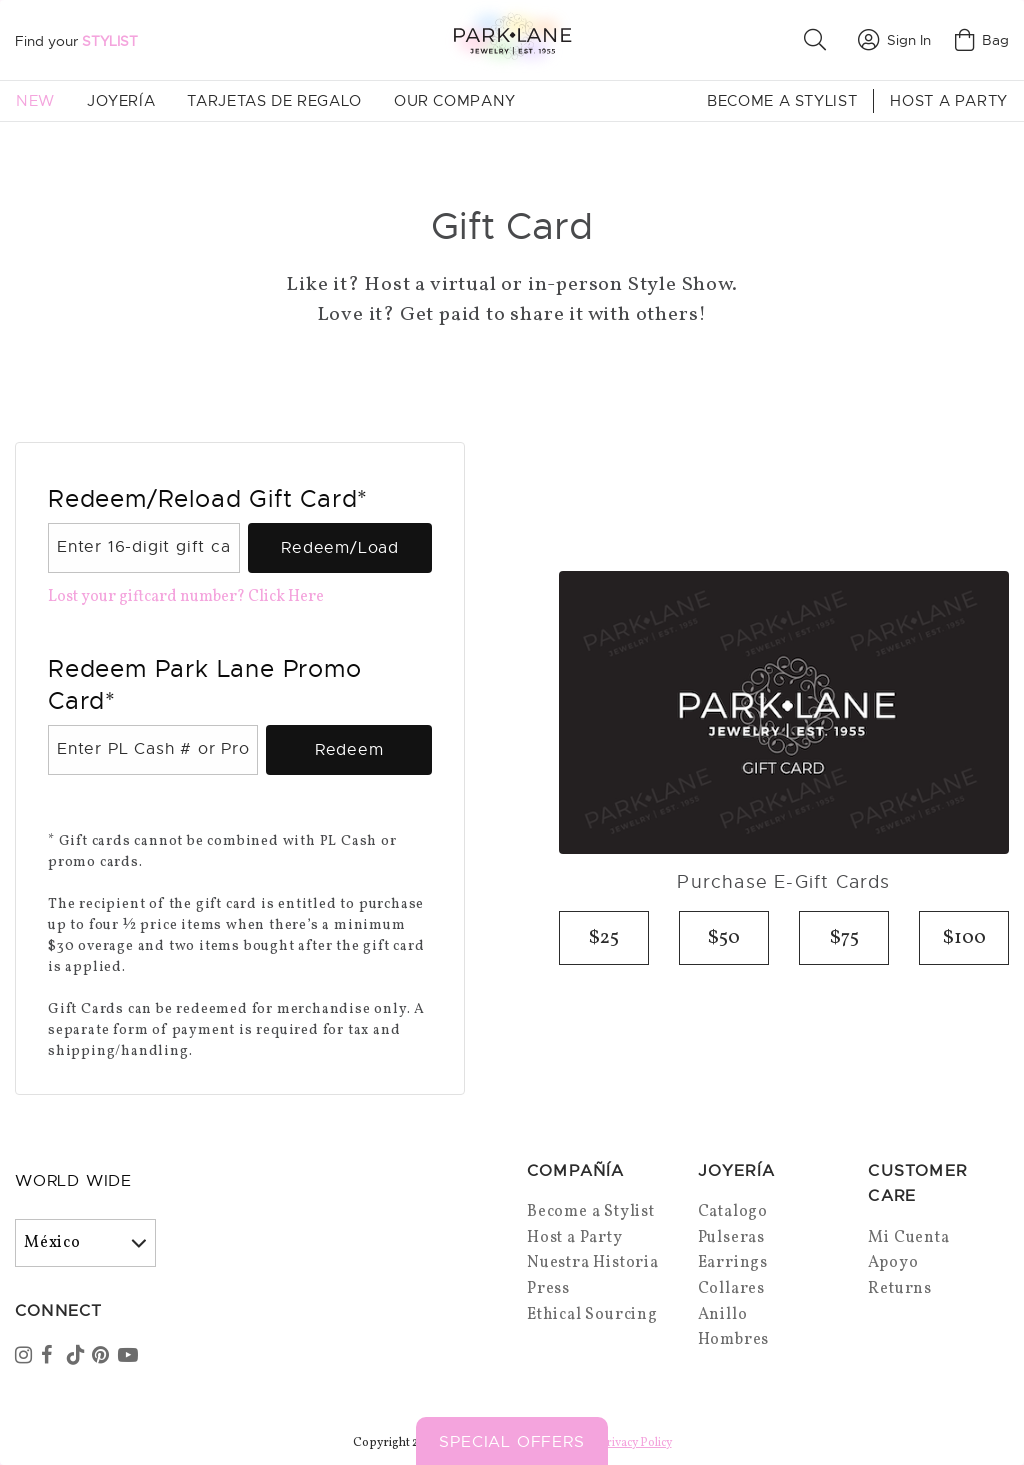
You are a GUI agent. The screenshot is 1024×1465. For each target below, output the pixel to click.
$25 (604, 938)
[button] (819, 40)
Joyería (121, 101)
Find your (76, 41)
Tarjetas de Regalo (274, 101)
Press (548, 1289)
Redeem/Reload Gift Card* (208, 499)
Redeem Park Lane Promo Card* (205, 685)
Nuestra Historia (593, 1263)
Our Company (455, 101)
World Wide (73, 1181)
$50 (724, 938)
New (35, 101)
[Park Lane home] (512, 39)
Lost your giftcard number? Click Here (186, 597)
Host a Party (949, 101)
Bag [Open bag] (982, 40)
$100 (964, 938)
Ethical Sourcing (592, 1315)
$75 (844, 938)
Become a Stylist (782, 101)
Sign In (894, 40)
